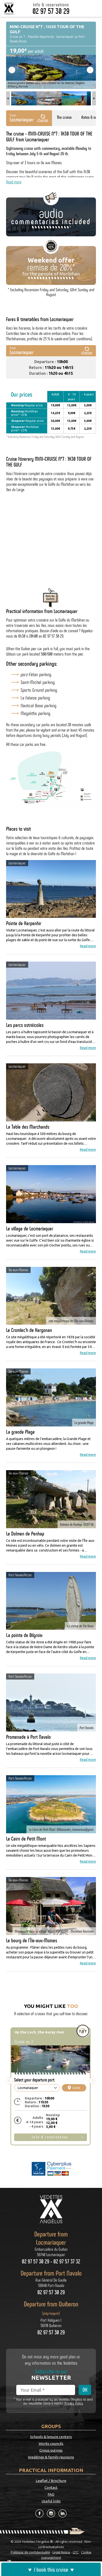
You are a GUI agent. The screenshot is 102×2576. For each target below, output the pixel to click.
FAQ (51, 2494)
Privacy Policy (74, 2403)
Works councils (51, 2443)
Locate (74, 2087)
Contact (51, 2487)
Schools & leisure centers (51, 2437)
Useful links (51, 2501)
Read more (13, 182)
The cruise (64, 117)
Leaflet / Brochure (51, 2481)
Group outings (51, 2450)
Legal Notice (61, 2552)
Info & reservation (50, 2137)
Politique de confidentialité (30, 2552)
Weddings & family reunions (51, 2457)
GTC (76, 2552)
